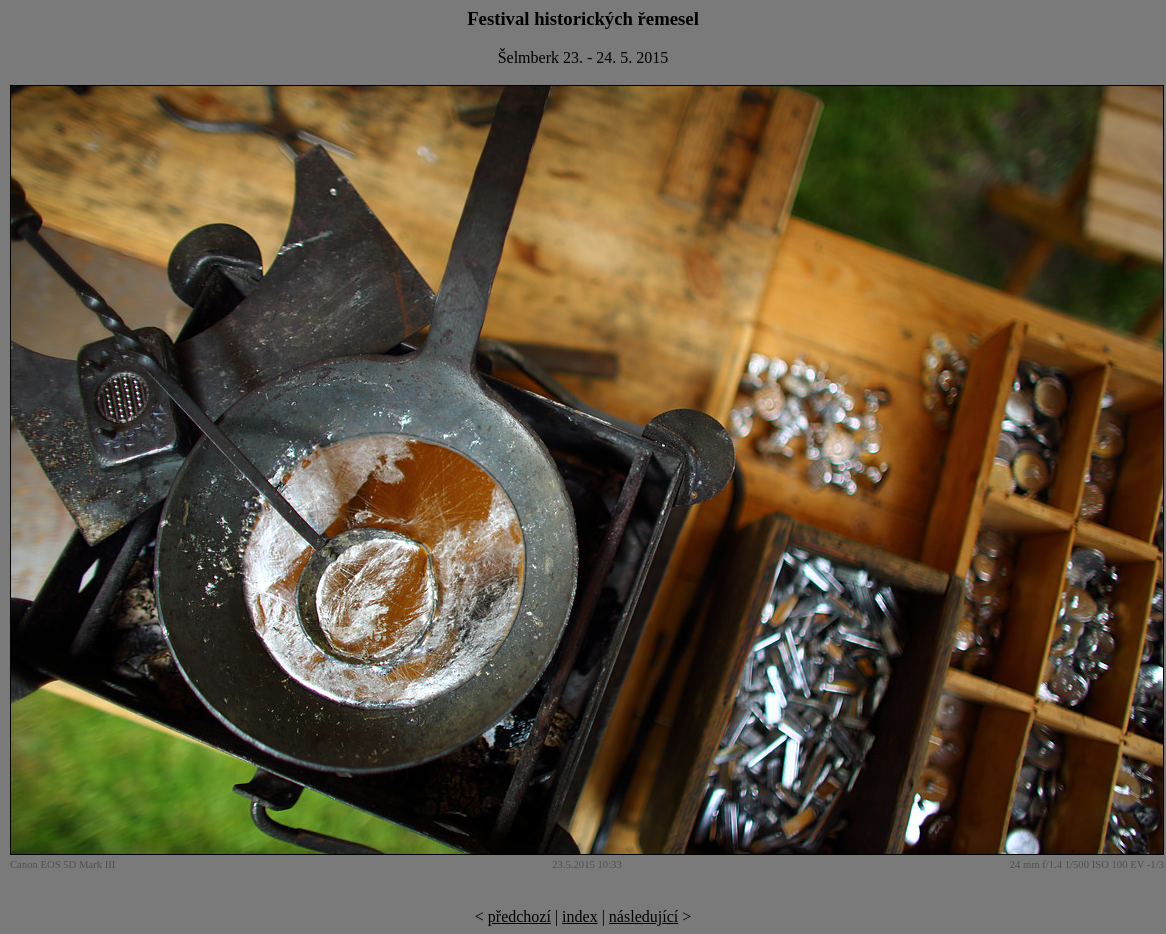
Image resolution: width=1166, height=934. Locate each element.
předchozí (519, 916)
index (580, 916)
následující (643, 916)
